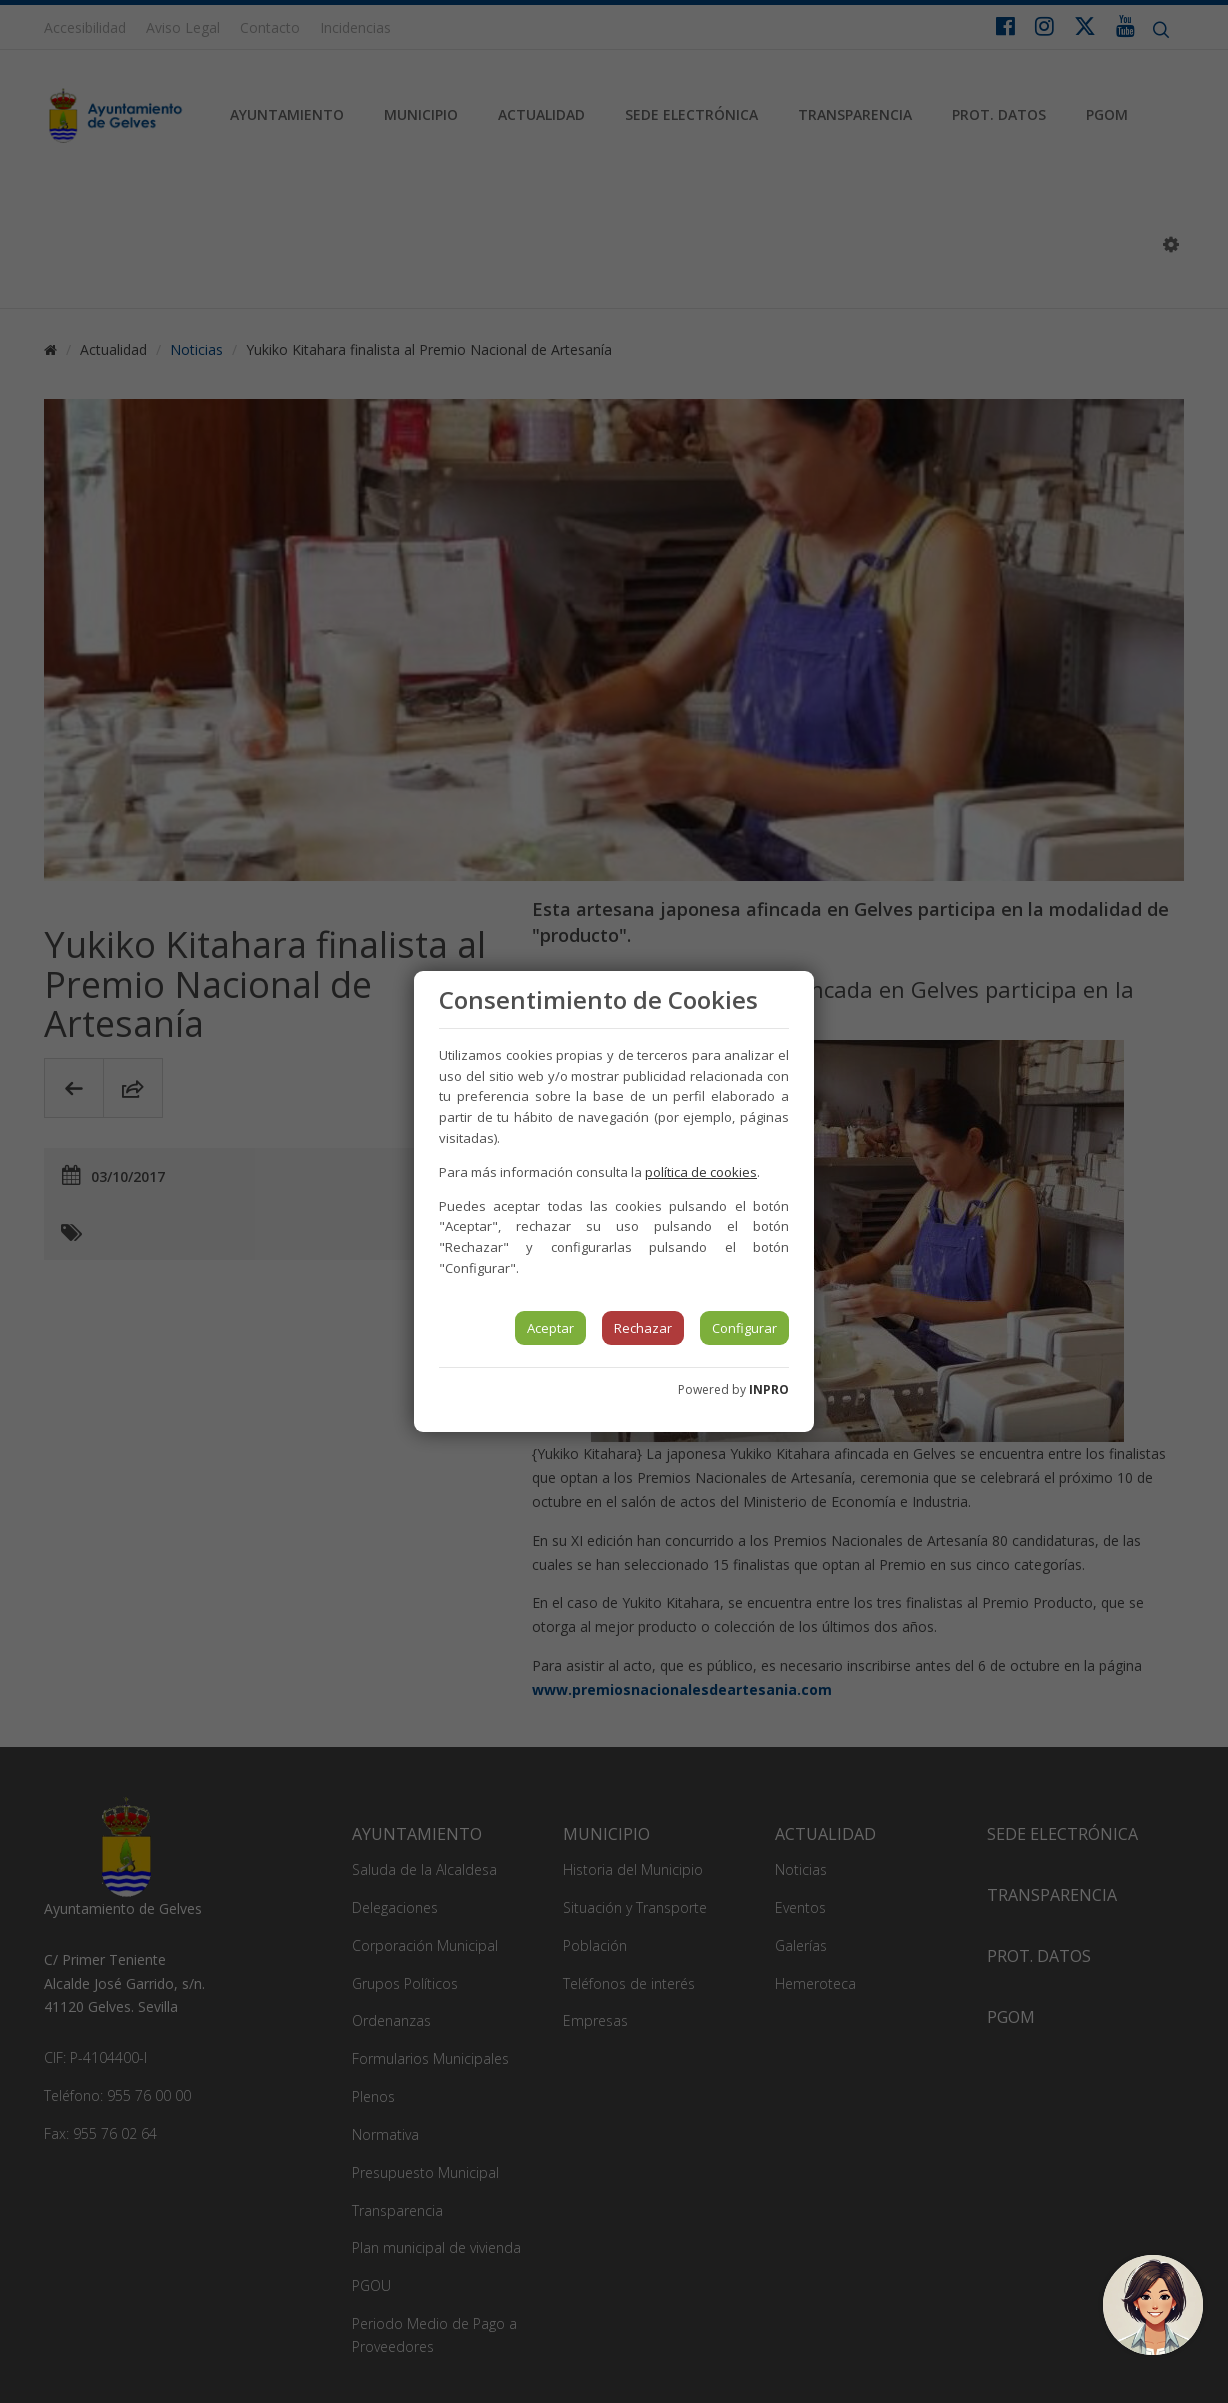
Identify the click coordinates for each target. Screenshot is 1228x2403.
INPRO (769, 1389)
